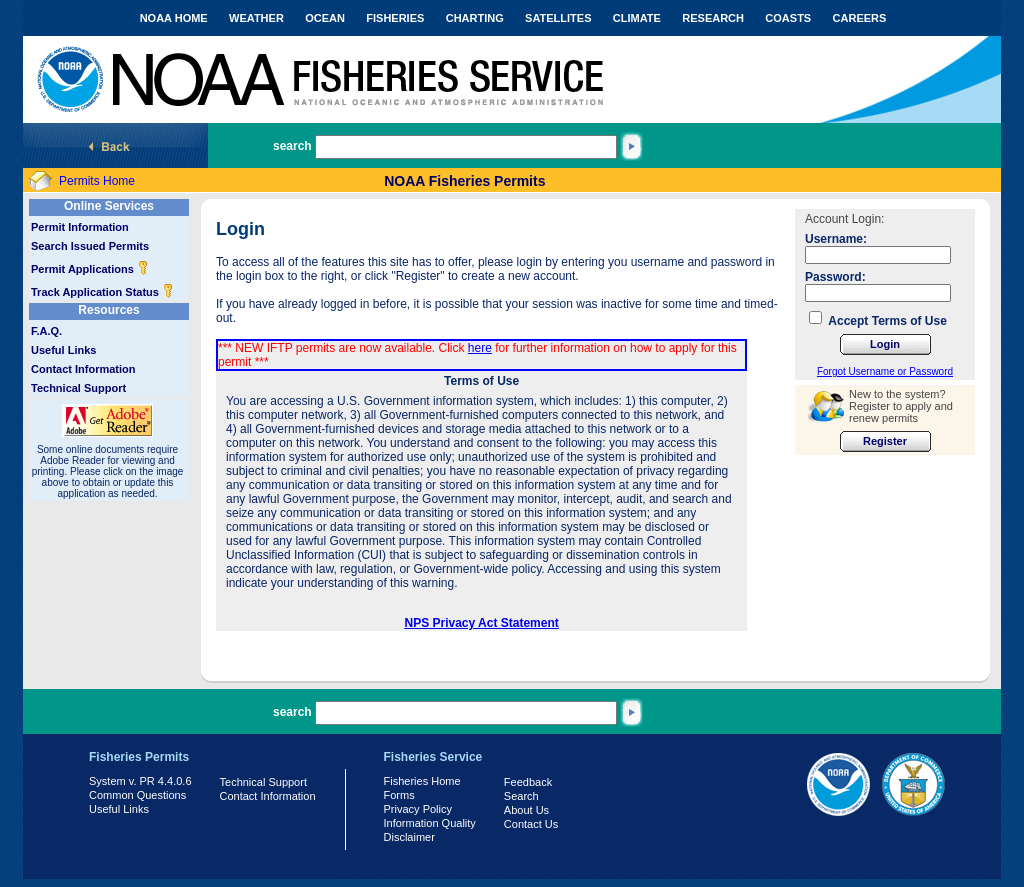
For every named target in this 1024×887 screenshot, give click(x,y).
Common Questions (137, 795)
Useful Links (63, 350)
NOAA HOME (174, 18)
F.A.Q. (46, 331)
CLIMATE (637, 18)
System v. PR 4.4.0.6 (140, 781)
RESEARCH (713, 18)
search (292, 146)
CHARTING (475, 18)
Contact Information (83, 369)
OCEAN (325, 18)
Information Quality (430, 823)
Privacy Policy (418, 809)
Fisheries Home (422, 781)
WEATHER (256, 18)
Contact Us (531, 824)
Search (521, 796)
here (480, 348)
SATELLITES (558, 18)
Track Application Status (102, 292)
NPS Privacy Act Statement (482, 623)
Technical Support (78, 388)
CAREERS (860, 18)
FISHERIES (395, 18)
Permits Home (97, 181)
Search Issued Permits (90, 246)
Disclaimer (409, 837)
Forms (399, 795)
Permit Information (80, 227)
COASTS (788, 18)
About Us (526, 810)
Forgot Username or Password (885, 371)
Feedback (528, 782)
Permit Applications (90, 269)
